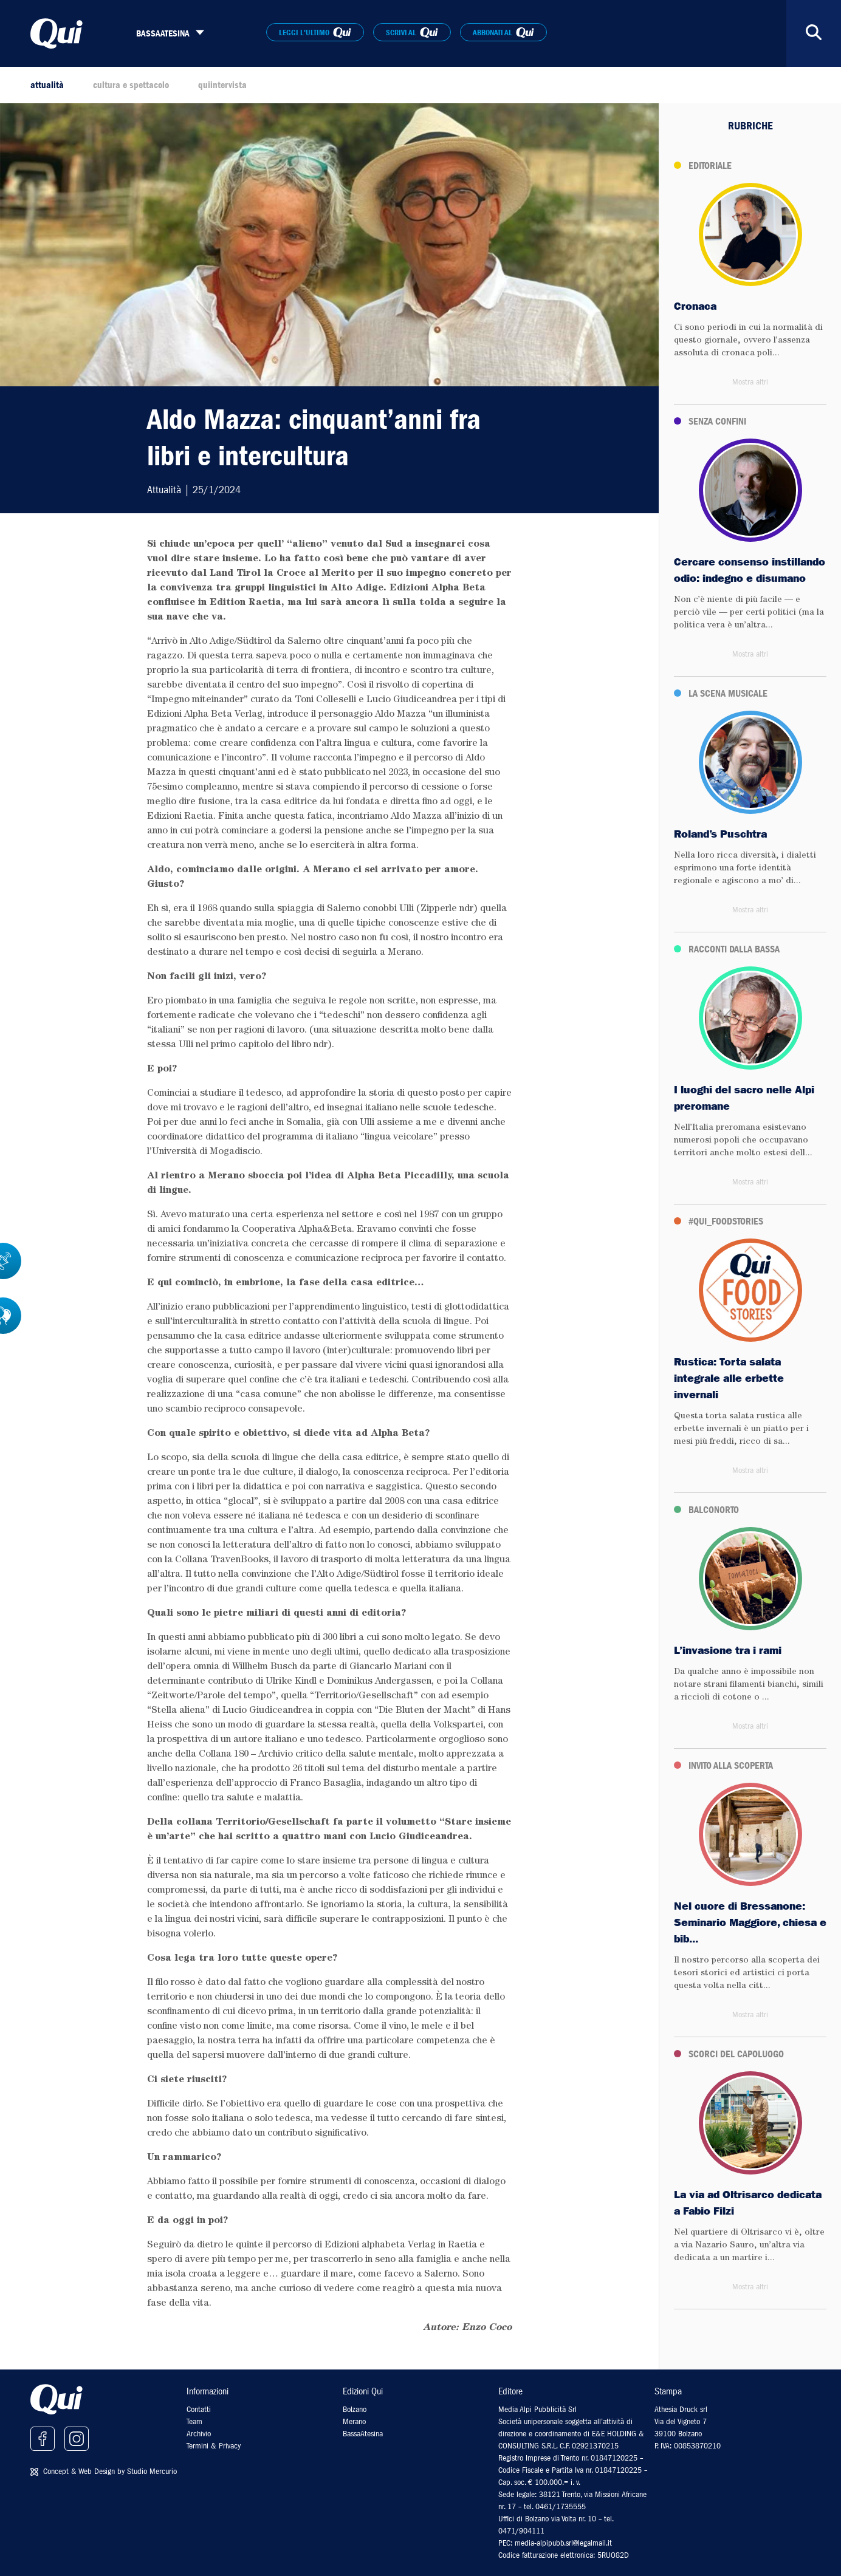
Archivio (199, 2433)
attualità (47, 85)
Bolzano (354, 2409)
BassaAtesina (363, 2433)
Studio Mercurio (152, 2471)
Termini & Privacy (214, 2446)
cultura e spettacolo (131, 85)
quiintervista (222, 85)
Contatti (199, 2409)
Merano (354, 2421)
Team (194, 2421)
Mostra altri (750, 382)
